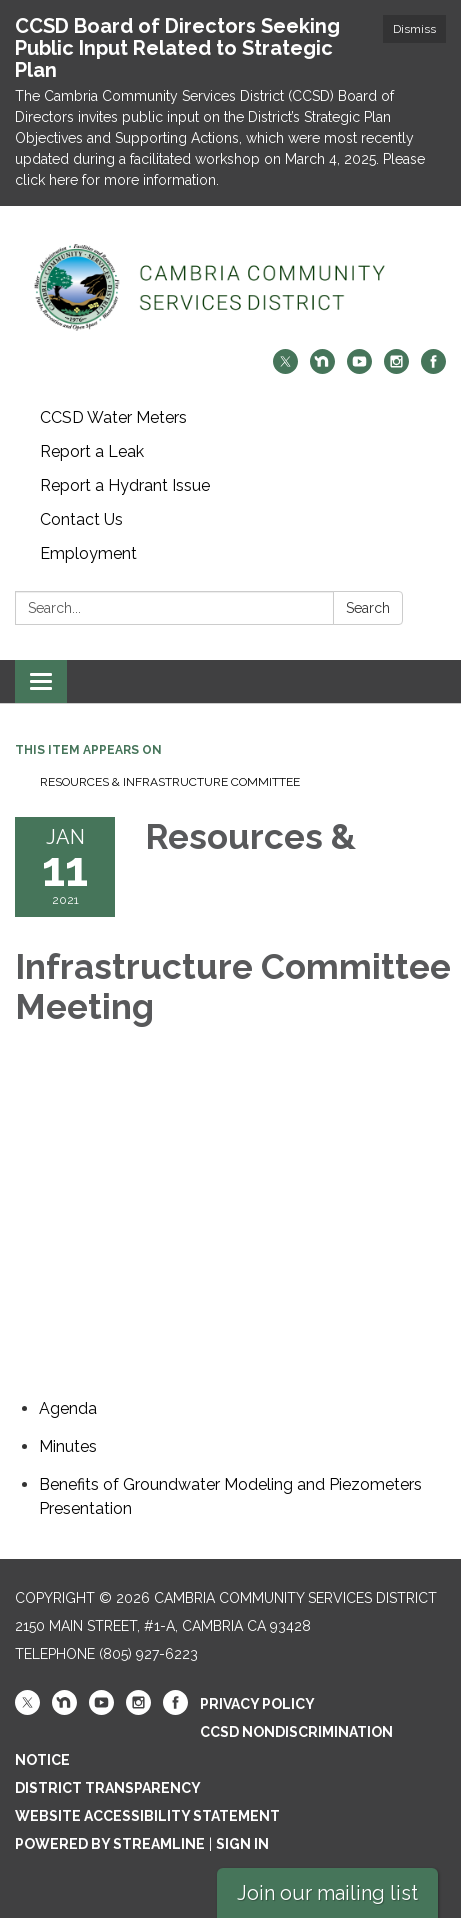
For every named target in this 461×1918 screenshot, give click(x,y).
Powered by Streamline (110, 1844)
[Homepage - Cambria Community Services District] (230, 287)
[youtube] (359, 368)
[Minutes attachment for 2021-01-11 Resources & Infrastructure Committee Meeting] (68, 1446)
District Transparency (108, 1788)
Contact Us (81, 519)
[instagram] (396, 368)
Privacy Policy (257, 1704)
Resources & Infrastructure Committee (170, 782)
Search (368, 608)
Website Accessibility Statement (147, 1816)
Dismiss (414, 29)
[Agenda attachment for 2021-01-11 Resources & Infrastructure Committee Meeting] (68, 1408)
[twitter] (285, 368)
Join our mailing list (327, 1893)
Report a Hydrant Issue (125, 485)
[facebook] (433, 368)
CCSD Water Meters (113, 417)
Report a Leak (92, 451)
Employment (88, 553)
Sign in (242, 1844)
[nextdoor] (322, 368)
